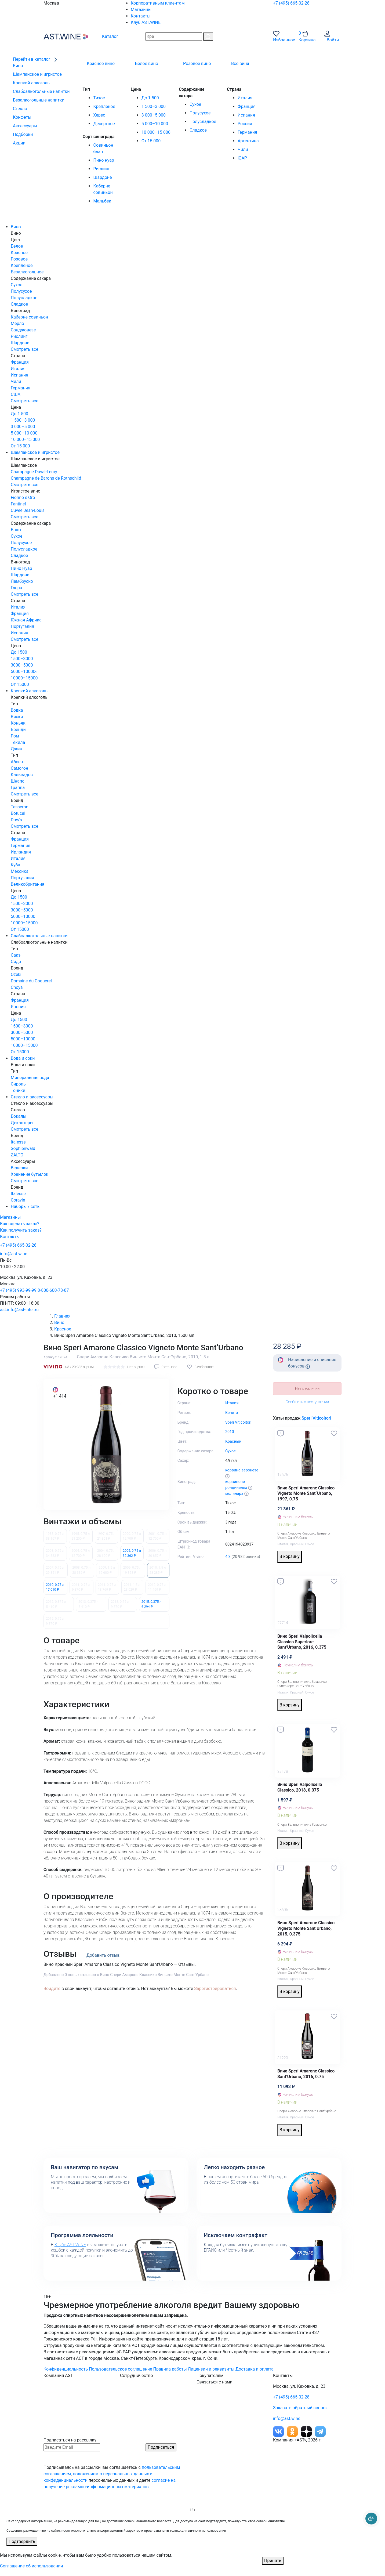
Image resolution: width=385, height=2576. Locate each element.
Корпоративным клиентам (158, 3)
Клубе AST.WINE (70, 2244)
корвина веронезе (241, 1470)
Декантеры (22, 1122)
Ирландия (21, 852)
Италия (245, 97)
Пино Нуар (21, 568)
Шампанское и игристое (35, 452)
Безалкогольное (27, 271)
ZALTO (17, 1154)
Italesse (18, 1142)
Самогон (19, 768)
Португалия (22, 626)
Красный (297, 1544)
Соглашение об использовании (31, 2565)
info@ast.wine (13, 1253)
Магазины (141, 9)
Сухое (195, 104)
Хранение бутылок (29, 1174)
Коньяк (18, 723)
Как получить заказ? (21, 1230)
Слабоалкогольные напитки (39, 935)
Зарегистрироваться (215, 1988)
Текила (18, 742)
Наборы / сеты (26, 1206)
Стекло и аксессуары (32, 1096)
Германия (247, 132)
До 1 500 (150, 97)
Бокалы (18, 1116)
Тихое (99, 97)
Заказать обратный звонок (300, 2407)
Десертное (104, 123)
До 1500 (19, 652)
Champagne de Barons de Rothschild (46, 478)
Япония (18, 1006)
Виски (17, 716)
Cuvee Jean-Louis (28, 510)
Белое (17, 246)
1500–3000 (22, 658)
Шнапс (17, 781)
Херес (99, 115)
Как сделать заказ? (19, 1223)
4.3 (228, 1556)
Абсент (18, 761)
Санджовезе (23, 329)
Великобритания (27, 884)
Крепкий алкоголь (29, 690)
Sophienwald (23, 1148)
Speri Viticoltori (316, 1418)
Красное (19, 252)
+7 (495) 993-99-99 (18, 1290)
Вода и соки (23, 1058)
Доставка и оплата (254, 2369)
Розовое (19, 259)
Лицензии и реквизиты (211, 2369)
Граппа (18, 787)
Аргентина (248, 140)
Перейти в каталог (35, 59)
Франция (247, 106)
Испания (246, 115)
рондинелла (236, 1487)
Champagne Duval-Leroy (34, 471)
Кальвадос (22, 774)
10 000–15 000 (155, 132)
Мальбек (102, 201)
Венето (231, 1412)
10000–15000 (24, 678)
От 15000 (20, 684)
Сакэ (15, 955)
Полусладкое (203, 121)
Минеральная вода (30, 1077)
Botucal (18, 813)
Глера (16, 587)
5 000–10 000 (154, 123)
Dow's (16, 819)
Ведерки (19, 1167)
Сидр (16, 961)
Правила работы (170, 2369)
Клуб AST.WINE (146, 22)
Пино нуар (103, 160)
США (15, 394)
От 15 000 (151, 140)
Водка (17, 710)
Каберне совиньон (29, 317)
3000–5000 (22, 665)
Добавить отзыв (103, 1955)
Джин (16, 748)
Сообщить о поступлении (307, 1402)
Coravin (18, 1200)
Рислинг (101, 168)
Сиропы (19, 1084)
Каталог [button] (106, 36)
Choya (17, 987)
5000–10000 (23, 916)
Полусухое (200, 112)
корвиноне (235, 1481)
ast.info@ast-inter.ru (19, 1309)
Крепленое (104, 106)
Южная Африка (26, 620)
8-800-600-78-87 (53, 1290)
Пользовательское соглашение (120, 2369)
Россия (245, 123)
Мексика (19, 871)
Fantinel (18, 503)
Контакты (140, 16)
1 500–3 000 (153, 106)
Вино (16, 226)
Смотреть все (24, 349)
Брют (16, 529)
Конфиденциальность (65, 2369)
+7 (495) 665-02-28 (291, 3)
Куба (15, 864)
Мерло (17, 323)
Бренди (18, 729)
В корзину (289, 1556)
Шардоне (102, 177)
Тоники (18, 1090)
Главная (62, 1316)
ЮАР (242, 158)
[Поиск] (208, 36)
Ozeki (16, 974)
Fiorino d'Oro (23, 497)
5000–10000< (24, 671)
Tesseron (19, 806)
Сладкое (198, 130)
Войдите (51, 1988)
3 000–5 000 (153, 115)
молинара (234, 1493)
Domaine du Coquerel (31, 980)
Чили (243, 149)
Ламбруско (22, 581)
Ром (15, 736)
